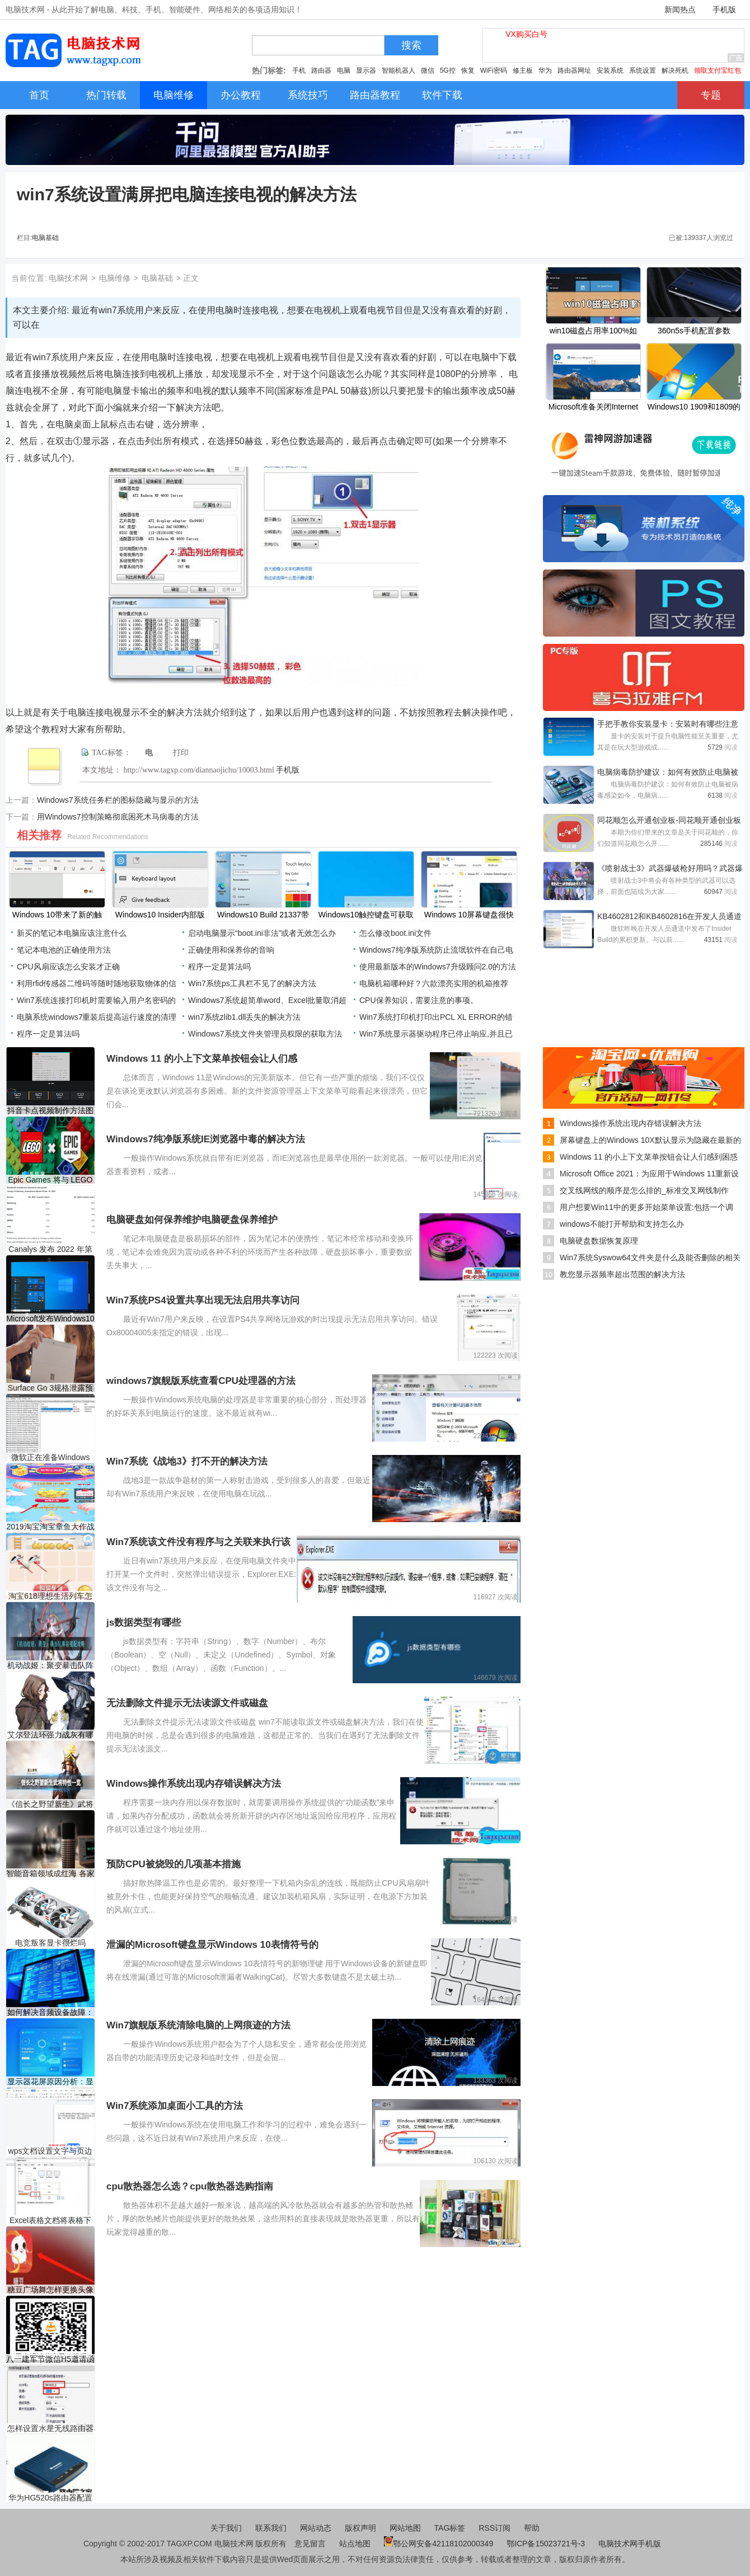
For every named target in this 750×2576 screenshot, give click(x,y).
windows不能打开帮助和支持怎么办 (622, 1223)
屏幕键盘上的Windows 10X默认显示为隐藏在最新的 (650, 1140)
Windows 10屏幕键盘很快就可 (469, 915)
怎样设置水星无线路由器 (50, 2428)
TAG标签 (450, 2527)
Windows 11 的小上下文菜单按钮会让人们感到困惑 (649, 1156)
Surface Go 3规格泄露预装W (50, 1388)
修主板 (523, 70)
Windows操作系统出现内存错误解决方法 (630, 1123)
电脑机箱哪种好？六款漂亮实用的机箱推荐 (433, 983)
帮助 (532, 2527)
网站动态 (315, 2527)
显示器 (366, 70)
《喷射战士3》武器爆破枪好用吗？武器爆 (670, 868)
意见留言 (310, 2543)
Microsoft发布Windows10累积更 (50, 1319)
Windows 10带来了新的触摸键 (57, 915)
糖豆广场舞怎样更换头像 (50, 2289)
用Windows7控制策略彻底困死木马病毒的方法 (118, 816)
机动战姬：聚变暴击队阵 (50, 1665)
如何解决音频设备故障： (50, 2012)
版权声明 (360, 2527)
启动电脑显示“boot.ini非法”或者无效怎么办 (262, 933)
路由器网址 (574, 70)
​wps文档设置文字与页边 (50, 2150)
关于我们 (226, 2527)
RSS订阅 (494, 2527)
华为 (545, 70)
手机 (299, 70)
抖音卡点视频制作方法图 (50, 1110)
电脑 (343, 70)
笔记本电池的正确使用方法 (64, 949)
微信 (427, 70)
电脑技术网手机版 (629, 2543)
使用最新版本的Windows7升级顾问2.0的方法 (437, 966)
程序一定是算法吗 (219, 966)
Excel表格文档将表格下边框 (50, 2220)
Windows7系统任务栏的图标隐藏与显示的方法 (118, 799)
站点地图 (355, 2543)
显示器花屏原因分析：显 (50, 2081)
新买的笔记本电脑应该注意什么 (71, 933)
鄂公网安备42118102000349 (438, 2543)
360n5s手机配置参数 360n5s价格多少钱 (694, 331)
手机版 (724, 9)
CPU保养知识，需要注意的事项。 (418, 1000)
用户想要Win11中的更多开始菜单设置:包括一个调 (646, 1207)
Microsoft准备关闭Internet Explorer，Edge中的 (593, 407)
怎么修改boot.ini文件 (395, 933)
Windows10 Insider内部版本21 (160, 915)
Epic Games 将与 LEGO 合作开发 (50, 1180)
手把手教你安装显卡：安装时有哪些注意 (667, 723)
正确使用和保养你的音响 (231, 949)
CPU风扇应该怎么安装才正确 (68, 966)
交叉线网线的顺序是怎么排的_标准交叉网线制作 (644, 1190)
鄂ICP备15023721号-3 (547, 2543)
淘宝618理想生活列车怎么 (50, 1596)
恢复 (468, 70)
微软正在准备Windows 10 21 (50, 1457)
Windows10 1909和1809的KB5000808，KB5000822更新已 (694, 407)
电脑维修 (114, 278)
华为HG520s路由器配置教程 (50, 2498)
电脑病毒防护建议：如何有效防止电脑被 (667, 771)
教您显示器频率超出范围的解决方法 (622, 1274)
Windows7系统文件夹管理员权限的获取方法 (265, 1033)
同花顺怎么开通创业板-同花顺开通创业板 (669, 820)
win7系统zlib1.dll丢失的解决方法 (244, 1016)
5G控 (448, 70)
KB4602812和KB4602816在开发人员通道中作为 (669, 917)
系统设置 (642, 70)
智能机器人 (398, 70)
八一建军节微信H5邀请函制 (50, 2359)
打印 (181, 752)
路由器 (321, 70)
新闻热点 (680, 9)
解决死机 (675, 70)
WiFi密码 (493, 70)
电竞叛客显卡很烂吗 (50, 1942)
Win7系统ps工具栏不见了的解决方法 (252, 983)
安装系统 (610, 70)
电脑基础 (45, 238)
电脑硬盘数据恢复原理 (599, 1240)
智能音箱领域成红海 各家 (50, 1873)
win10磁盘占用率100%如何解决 (593, 331)
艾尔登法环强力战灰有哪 (50, 1734)
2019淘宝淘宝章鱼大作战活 (50, 1527)
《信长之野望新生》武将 (50, 1804)
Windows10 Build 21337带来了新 (263, 915)
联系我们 (271, 2527)
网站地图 (405, 2527)
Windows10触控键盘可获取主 (366, 915)
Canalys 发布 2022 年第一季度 (50, 1249)
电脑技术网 (68, 278)
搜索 (411, 45)
